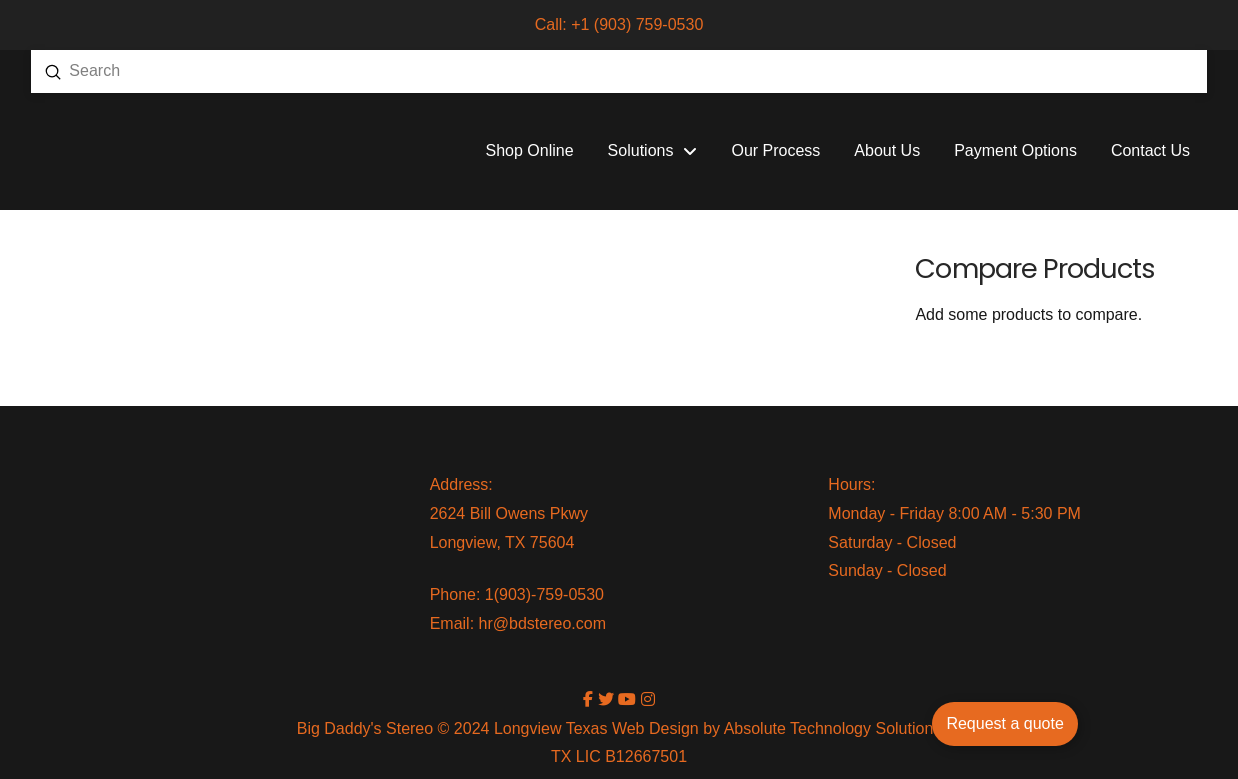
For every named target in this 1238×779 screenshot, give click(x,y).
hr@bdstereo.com (542, 623)
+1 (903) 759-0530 (637, 24)
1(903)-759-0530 (544, 594)
